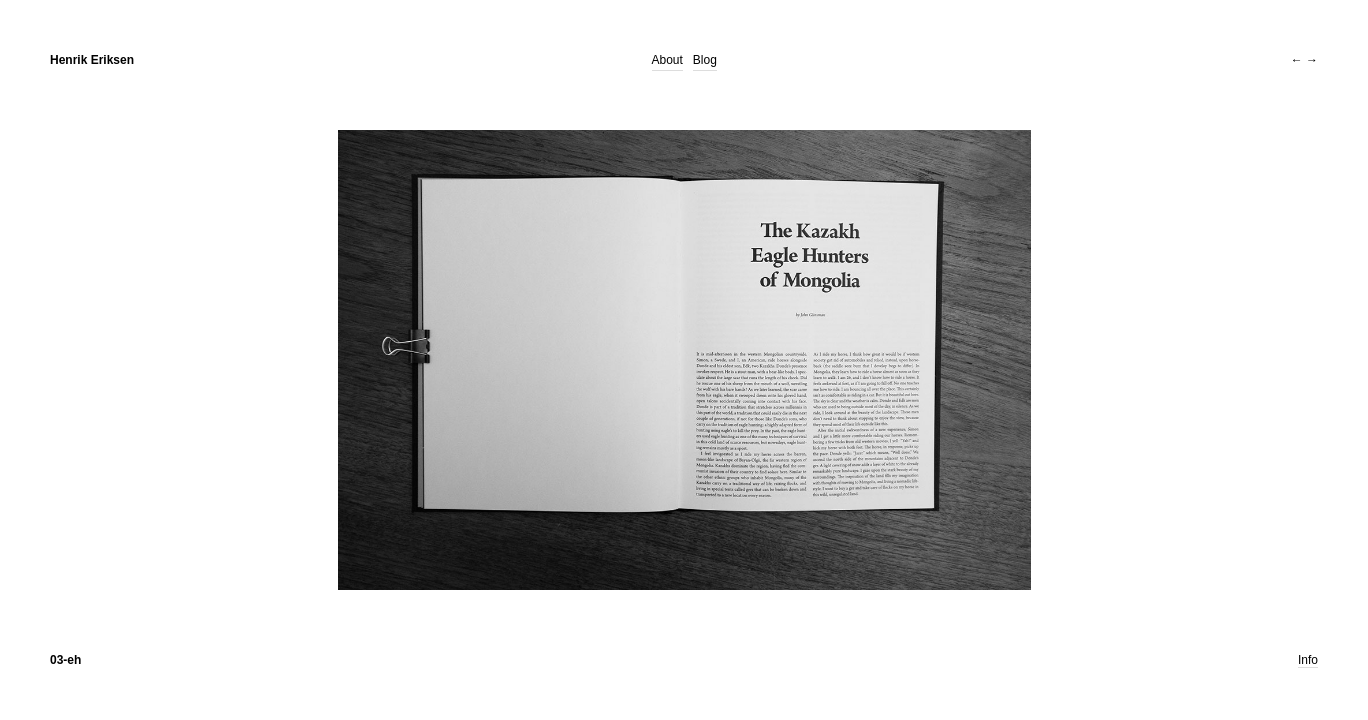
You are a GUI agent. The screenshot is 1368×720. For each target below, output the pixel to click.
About (667, 60)
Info (1308, 660)
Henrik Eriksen (92, 60)
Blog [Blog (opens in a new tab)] (705, 60)
